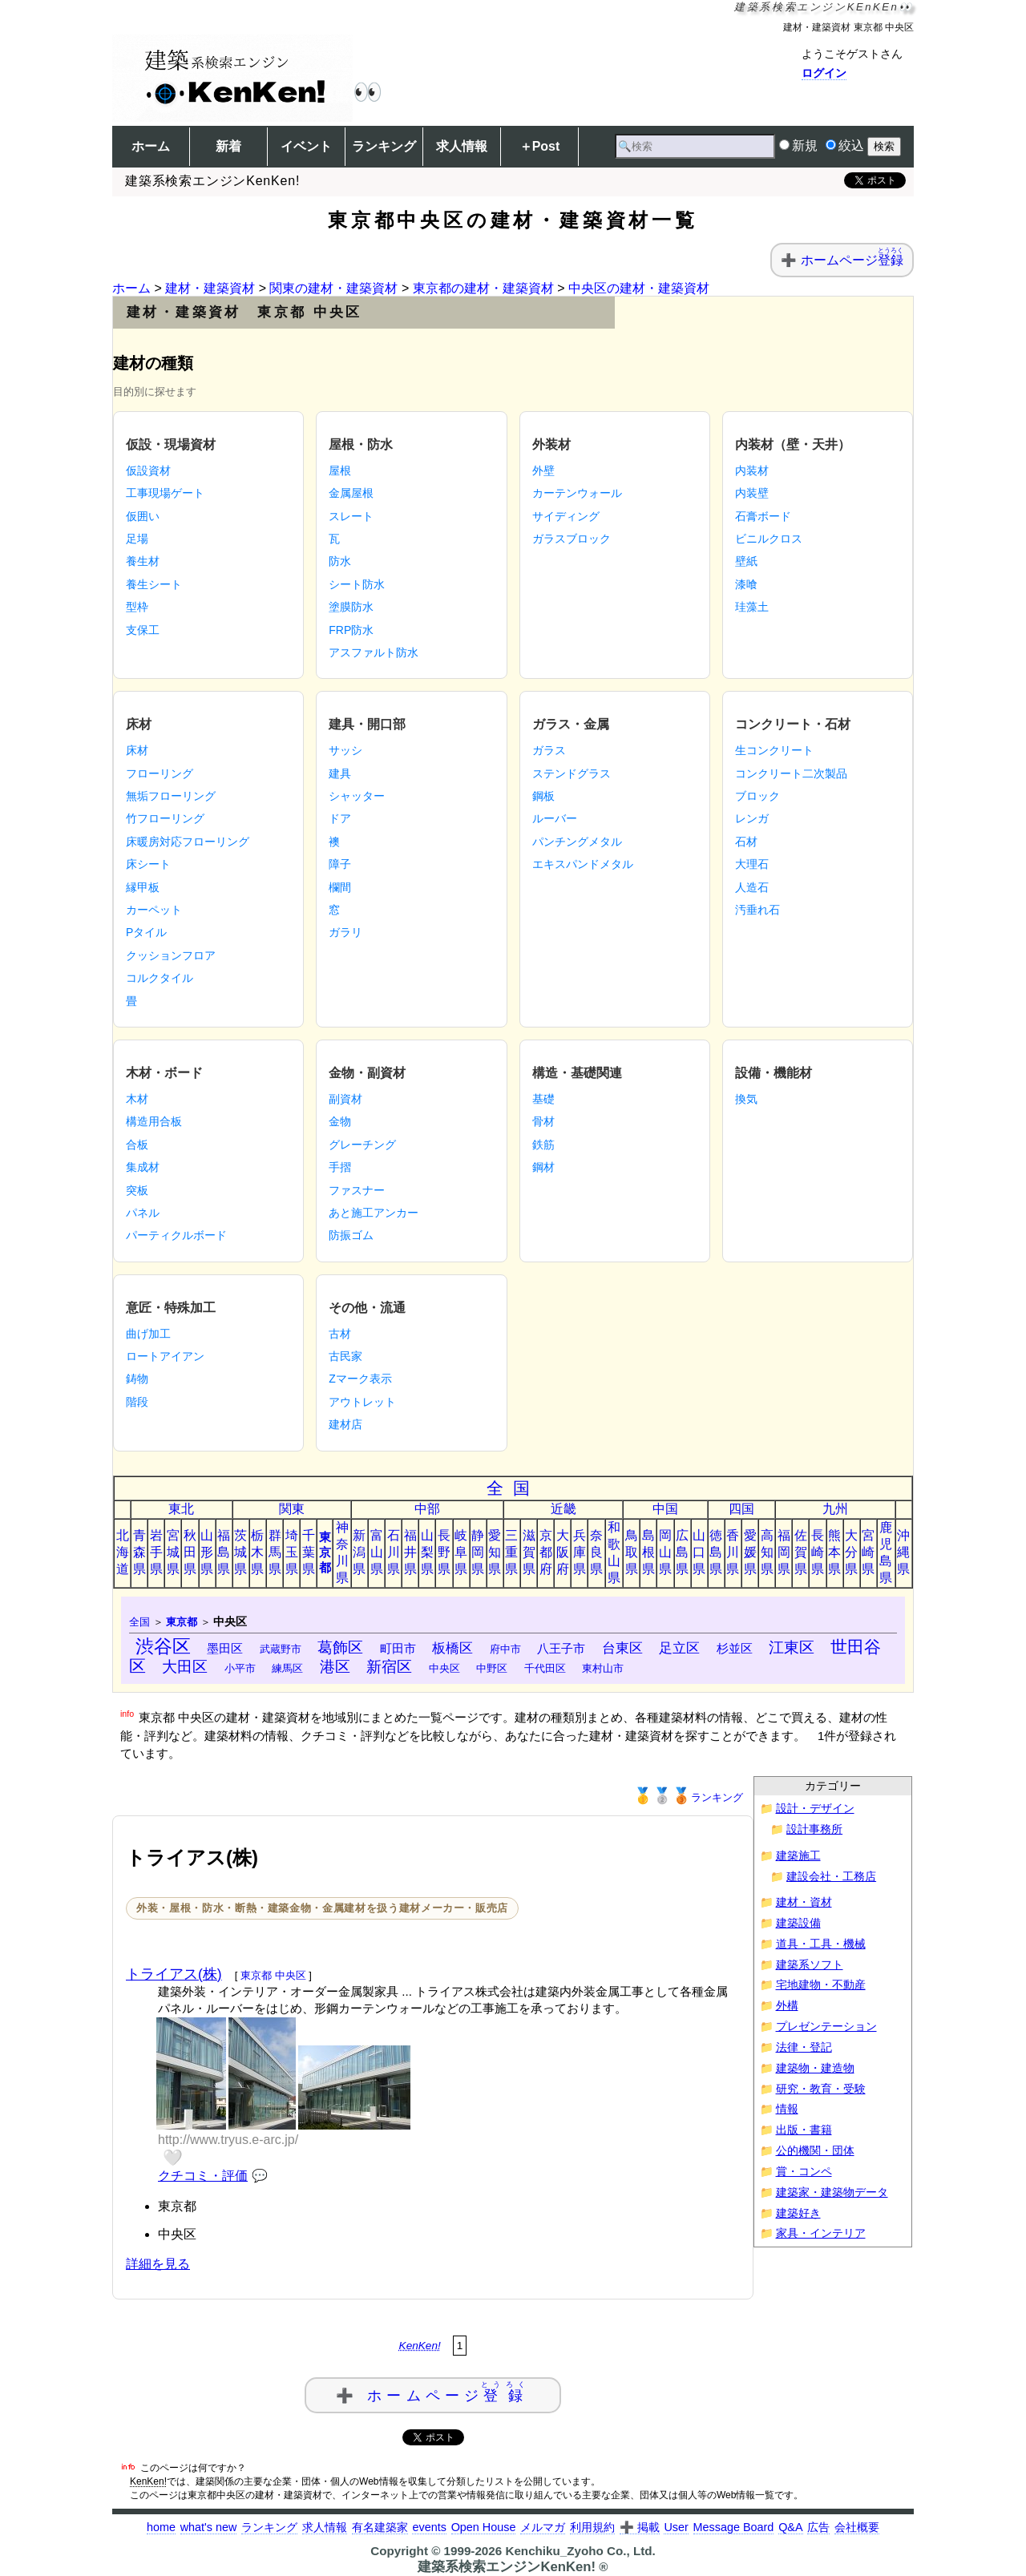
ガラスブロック (571, 538)
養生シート (154, 584)
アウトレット (362, 1401)
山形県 (206, 1552)
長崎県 (817, 1552)
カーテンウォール (577, 493)
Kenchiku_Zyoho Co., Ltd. (580, 2551)
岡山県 (665, 1552)
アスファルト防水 (373, 652)
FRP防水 (351, 630)
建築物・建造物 (815, 2068)
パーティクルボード (176, 1235)
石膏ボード (763, 516)
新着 (228, 146)
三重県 (511, 1552)
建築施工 (798, 1856)
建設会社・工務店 (831, 1877)
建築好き (798, 2213)
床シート (148, 864)
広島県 (682, 1552)
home (161, 2527)
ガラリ (345, 932)
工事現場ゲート (165, 493)
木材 (137, 1098)
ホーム (150, 146)
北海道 (122, 1552)
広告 (818, 2527)
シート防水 (357, 584)
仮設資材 (148, 470)
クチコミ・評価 (203, 2175)
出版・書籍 (804, 2130)
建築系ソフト (809, 1965)
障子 (340, 864)
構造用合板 (154, 1121)
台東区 (622, 1648)
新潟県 (359, 1552)
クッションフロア (171, 955)
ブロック (757, 795)
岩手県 (156, 1552)
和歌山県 (614, 1552)
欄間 (340, 887)
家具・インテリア (821, 2233)
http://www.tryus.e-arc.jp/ (228, 2139)
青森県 (139, 1552)
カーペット (154, 909)
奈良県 (596, 1552)
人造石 (752, 887)
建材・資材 (804, 1902)
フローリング (159, 773)
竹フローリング (165, 818)
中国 (665, 1509)
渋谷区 (163, 1646)
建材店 (345, 1424)
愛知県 (494, 1552)
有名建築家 (380, 2527)
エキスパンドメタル (582, 864)
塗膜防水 (351, 606)
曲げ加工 (148, 1333)
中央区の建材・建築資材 (638, 288)
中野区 (491, 1668)
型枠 (137, 606)
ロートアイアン (165, 1356)
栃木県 (257, 1552)
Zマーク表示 (360, 1378)
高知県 (767, 1552)
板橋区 (452, 1648)
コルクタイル (159, 977)
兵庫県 (579, 1552)
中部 (427, 1509)
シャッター (357, 795)
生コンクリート (774, 750)
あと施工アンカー (373, 1212)
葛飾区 (340, 1647)
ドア (340, 818)
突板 (137, 1190)
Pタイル (146, 932)
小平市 (240, 1668)
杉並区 (735, 1648)
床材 (137, 750)
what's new (208, 2527)
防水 (340, 561)
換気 (746, 1098)
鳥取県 (631, 1552)
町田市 (398, 1648)
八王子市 (561, 1648)
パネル (143, 1212)
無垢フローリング (171, 795)
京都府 (545, 1552)
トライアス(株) (174, 1974)
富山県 (376, 1552)
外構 (787, 2006)
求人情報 (461, 146)
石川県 (393, 1552)
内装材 (752, 470)
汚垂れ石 (757, 909)
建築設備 (798, 1923)
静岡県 (477, 1552)
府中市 (505, 1649)
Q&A (790, 2527)
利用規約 (592, 2527)
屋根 (340, 470)
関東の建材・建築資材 (333, 288)
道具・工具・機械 (821, 1944)
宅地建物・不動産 (821, 1985)
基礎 (543, 1098)
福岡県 (784, 1552)
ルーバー (554, 818)
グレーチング (362, 1144)
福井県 (410, 1552)
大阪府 (562, 1552)
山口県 (699, 1552)
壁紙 (746, 561)
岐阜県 (460, 1552)
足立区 (679, 1648)
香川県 (732, 1552)
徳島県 (715, 1552)
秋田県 (190, 1552)
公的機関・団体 (815, 2151)
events (429, 2527)
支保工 (143, 630)
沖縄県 (903, 1552)
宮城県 (173, 1552)
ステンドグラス (571, 773)
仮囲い (143, 516)
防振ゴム (351, 1235)
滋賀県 (529, 1552)
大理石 (752, 864)
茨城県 (240, 1552)
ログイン (824, 73)
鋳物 (137, 1378)
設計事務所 (814, 1829)
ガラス (549, 750)
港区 (335, 1666)
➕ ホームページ (433, 2392)
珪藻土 (752, 606)
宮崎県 (868, 1552)
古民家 (345, 1356)
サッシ (345, 750)
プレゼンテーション (826, 2027)
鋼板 (543, 795)
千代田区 (545, 1668)
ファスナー (357, 1190)
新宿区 (389, 1666)
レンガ (752, 818)
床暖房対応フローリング (187, 841)
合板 (137, 1144)
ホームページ (852, 260)
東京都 (325, 1552)
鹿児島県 (885, 1552)
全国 (513, 1488)
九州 (835, 1509)
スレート (351, 516)
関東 (292, 1509)
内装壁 (752, 493)
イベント (306, 146)
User (676, 2527)
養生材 (143, 561)
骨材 (543, 1121)
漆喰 (746, 584)
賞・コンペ (804, 2172)
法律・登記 (804, 2047)
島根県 (648, 1552)
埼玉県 (291, 1552)
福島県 (223, 1552)
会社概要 (856, 2527)
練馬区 (287, 1668)
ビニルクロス (768, 538)
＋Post (539, 146)
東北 (181, 1509)
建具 (340, 773)
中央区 (444, 1668)
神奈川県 (342, 1552)
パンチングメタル (577, 841)
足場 (137, 538)
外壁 (543, 470)
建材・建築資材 (210, 288)
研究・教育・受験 (821, 2089)
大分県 (851, 1552)
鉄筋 (543, 1144)
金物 (340, 1121)
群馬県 (275, 1552)
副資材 (345, 1098)
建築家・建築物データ (832, 2192)
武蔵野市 (280, 1649)
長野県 (444, 1552)
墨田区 (225, 1648)
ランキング (384, 146)
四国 (741, 1509)
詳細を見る (158, 2264)
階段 (137, 1401)
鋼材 (543, 1167)
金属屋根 (351, 493)
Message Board (733, 2527)
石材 (746, 841)
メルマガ (542, 2527)
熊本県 (834, 1552)
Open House (483, 2527)
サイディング (566, 516)
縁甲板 (143, 887)
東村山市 (603, 1668)
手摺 (340, 1167)
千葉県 (308, 1552)
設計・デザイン (815, 1809)
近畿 (563, 1509)
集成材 (143, 1167)
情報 (787, 2109)
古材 (340, 1333)
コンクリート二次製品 (791, 773)
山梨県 (427, 1552)
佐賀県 (800, 1552)
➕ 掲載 (640, 2527)
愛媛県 (750, 1552)
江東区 (791, 1647)
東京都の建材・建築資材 (483, 288)
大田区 (185, 1666)
